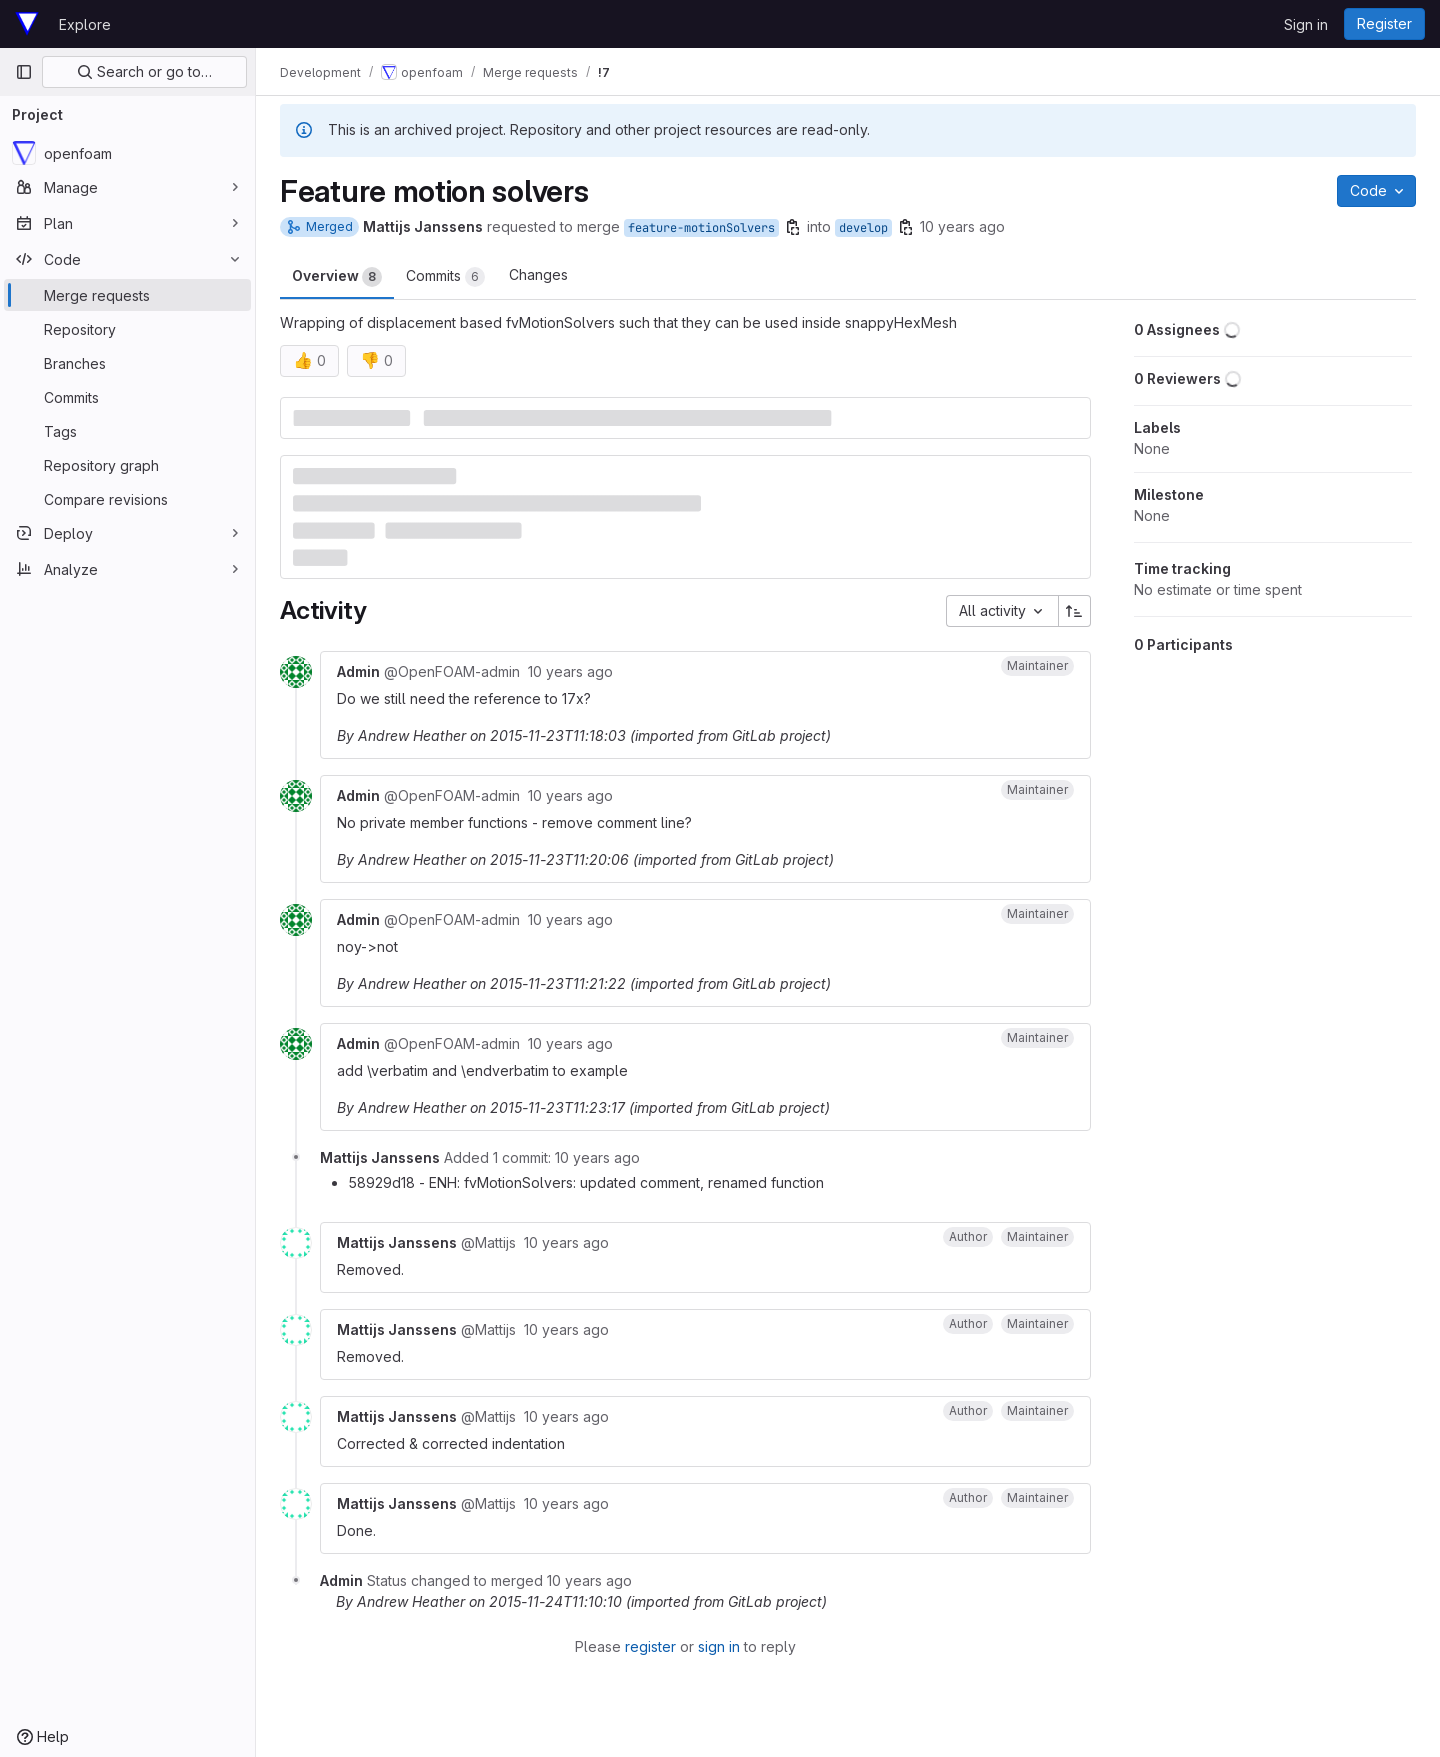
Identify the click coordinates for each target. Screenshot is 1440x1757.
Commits (445, 277)
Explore (85, 24)
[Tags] (127, 431)
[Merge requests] (127, 295)
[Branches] (127, 363)
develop (863, 228)
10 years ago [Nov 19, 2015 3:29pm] (962, 226)
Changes (538, 274)
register (650, 1646)
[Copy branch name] (793, 227)
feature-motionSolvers (701, 228)
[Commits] (127, 397)
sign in (719, 1646)
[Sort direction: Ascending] (1075, 611)
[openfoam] (127, 153)
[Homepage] (27, 24)
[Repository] (127, 329)
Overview (337, 277)
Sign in (1306, 24)
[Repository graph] (127, 465)
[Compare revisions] (127, 499)
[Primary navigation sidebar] (24, 72)
